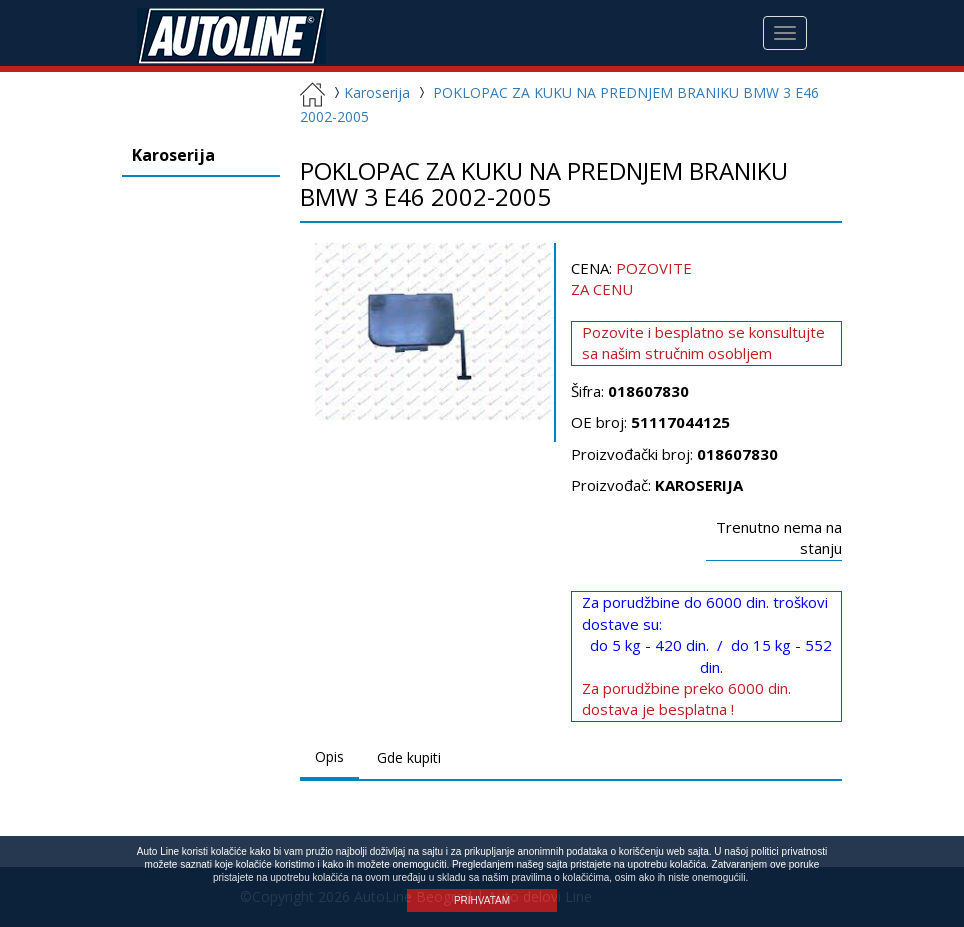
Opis (329, 756)
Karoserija (369, 92)
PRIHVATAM (482, 900)
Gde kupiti (409, 757)
